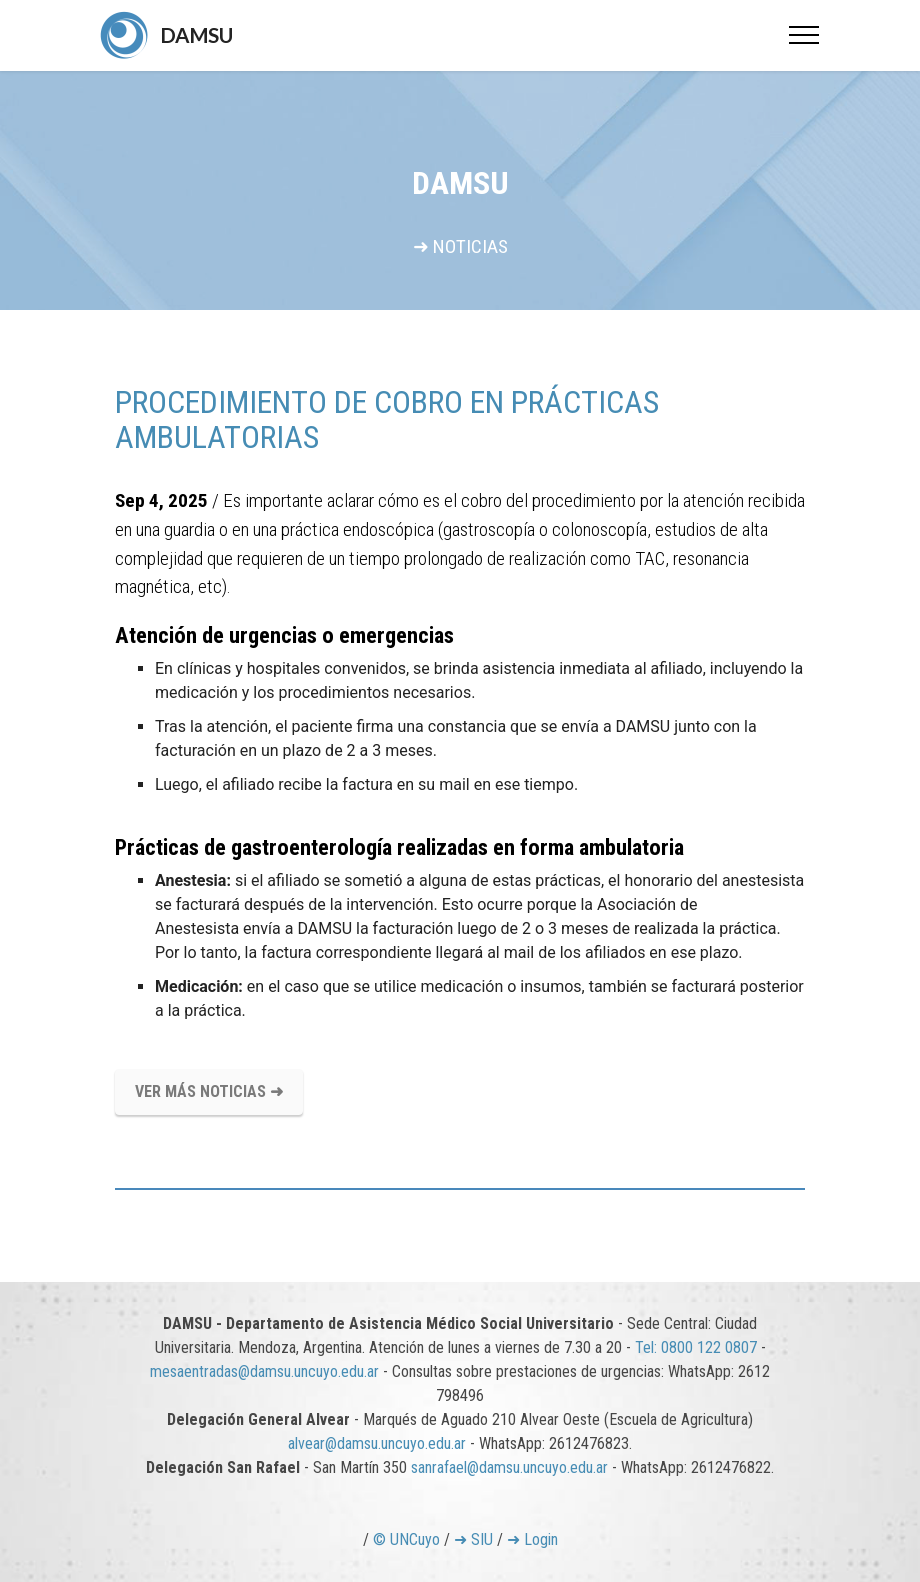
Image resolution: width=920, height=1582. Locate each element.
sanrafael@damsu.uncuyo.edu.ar (509, 1467)
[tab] (460, 1189)
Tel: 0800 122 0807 (696, 1347)
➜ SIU (473, 1539)
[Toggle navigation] (804, 35)
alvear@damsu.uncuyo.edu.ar (377, 1443)
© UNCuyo (406, 1539)
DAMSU (197, 35)
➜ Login (532, 1539)
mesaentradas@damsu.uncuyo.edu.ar (264, 1371)
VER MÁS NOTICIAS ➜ (209, 1091)
